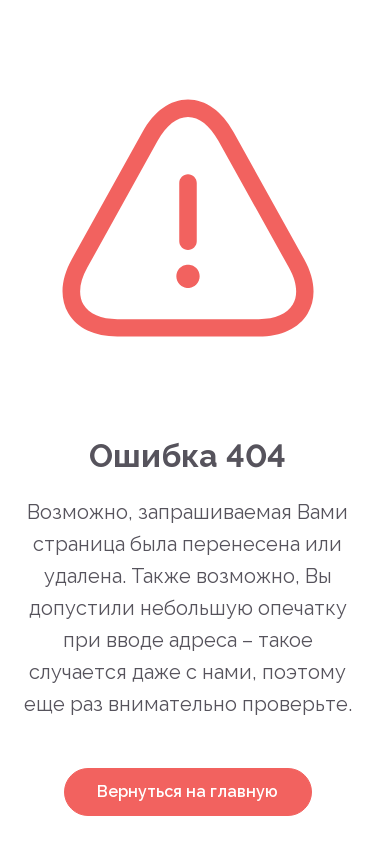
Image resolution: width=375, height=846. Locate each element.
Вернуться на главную (187, 791)
